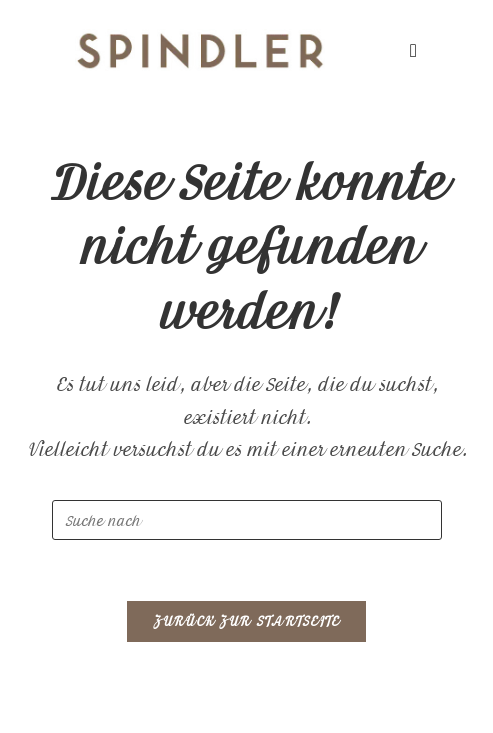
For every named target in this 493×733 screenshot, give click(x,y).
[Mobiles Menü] (414, 50)
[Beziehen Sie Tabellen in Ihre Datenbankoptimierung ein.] (247, 520)
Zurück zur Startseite (246, 621)
